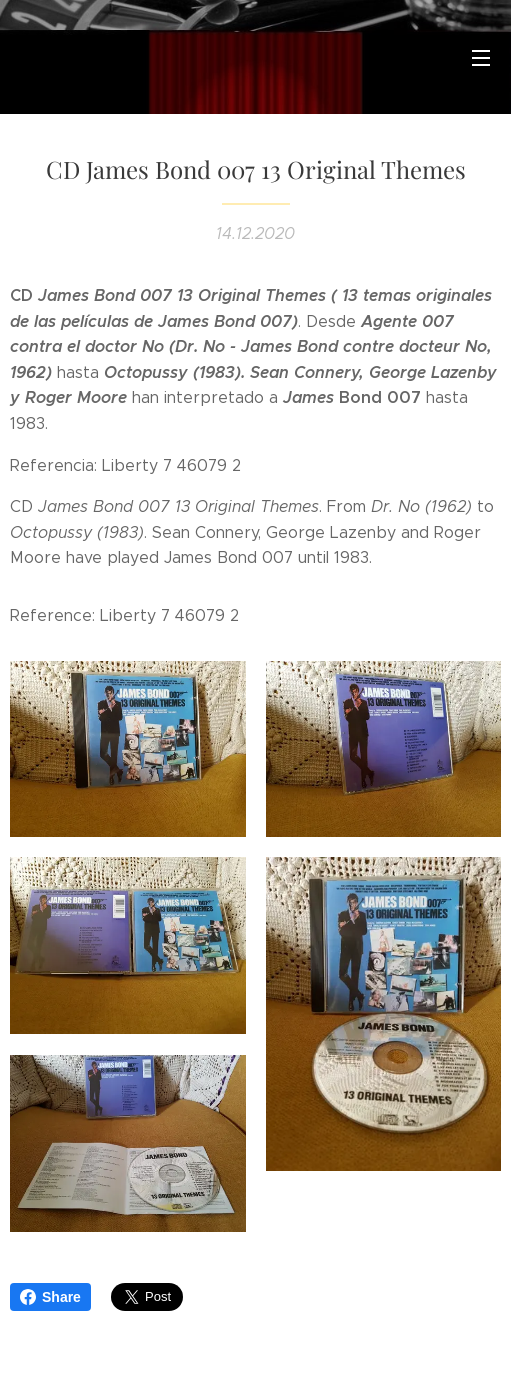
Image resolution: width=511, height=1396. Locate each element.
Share (50, 1297)
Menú (481, 58)
